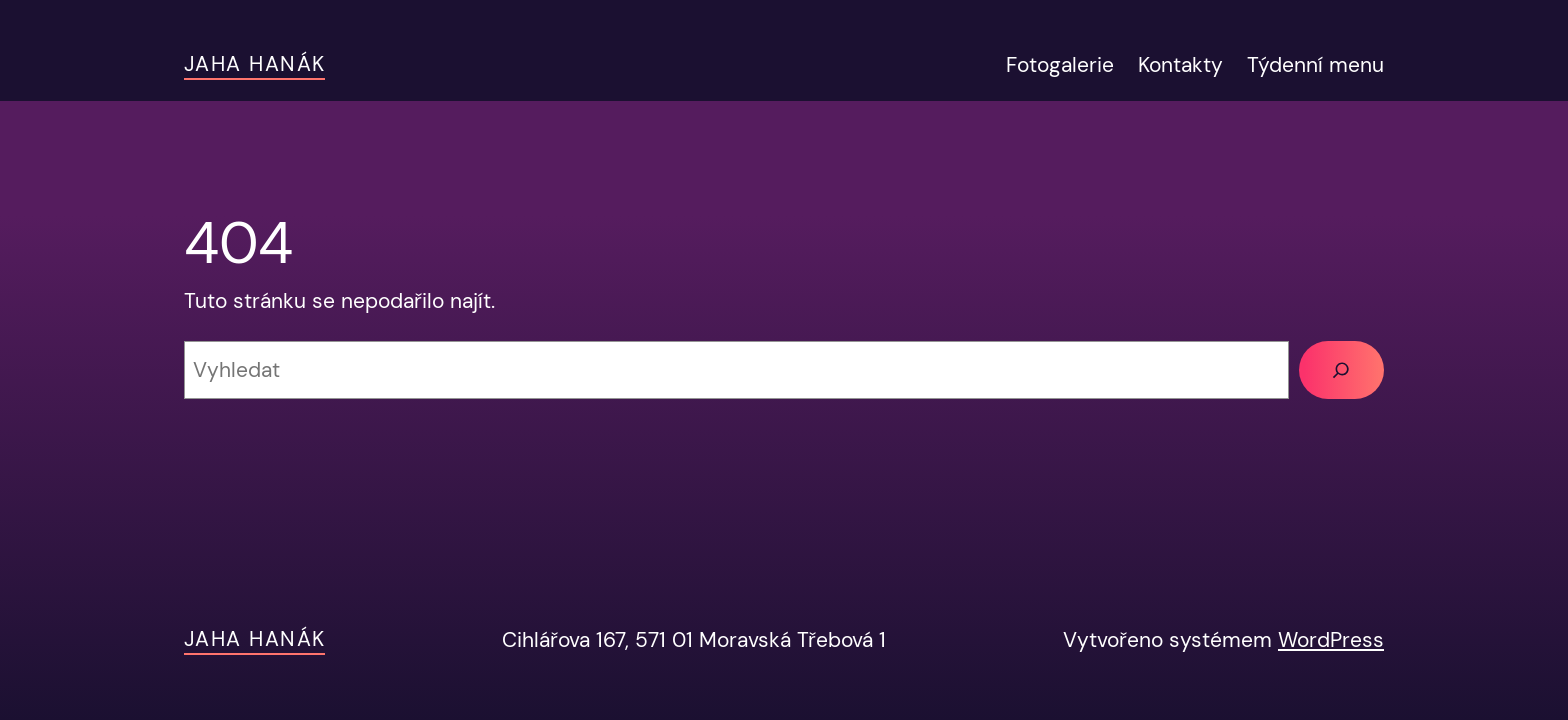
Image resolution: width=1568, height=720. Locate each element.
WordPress (1331, 639)
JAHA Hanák (254, 63)
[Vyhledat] (1341, 370)
